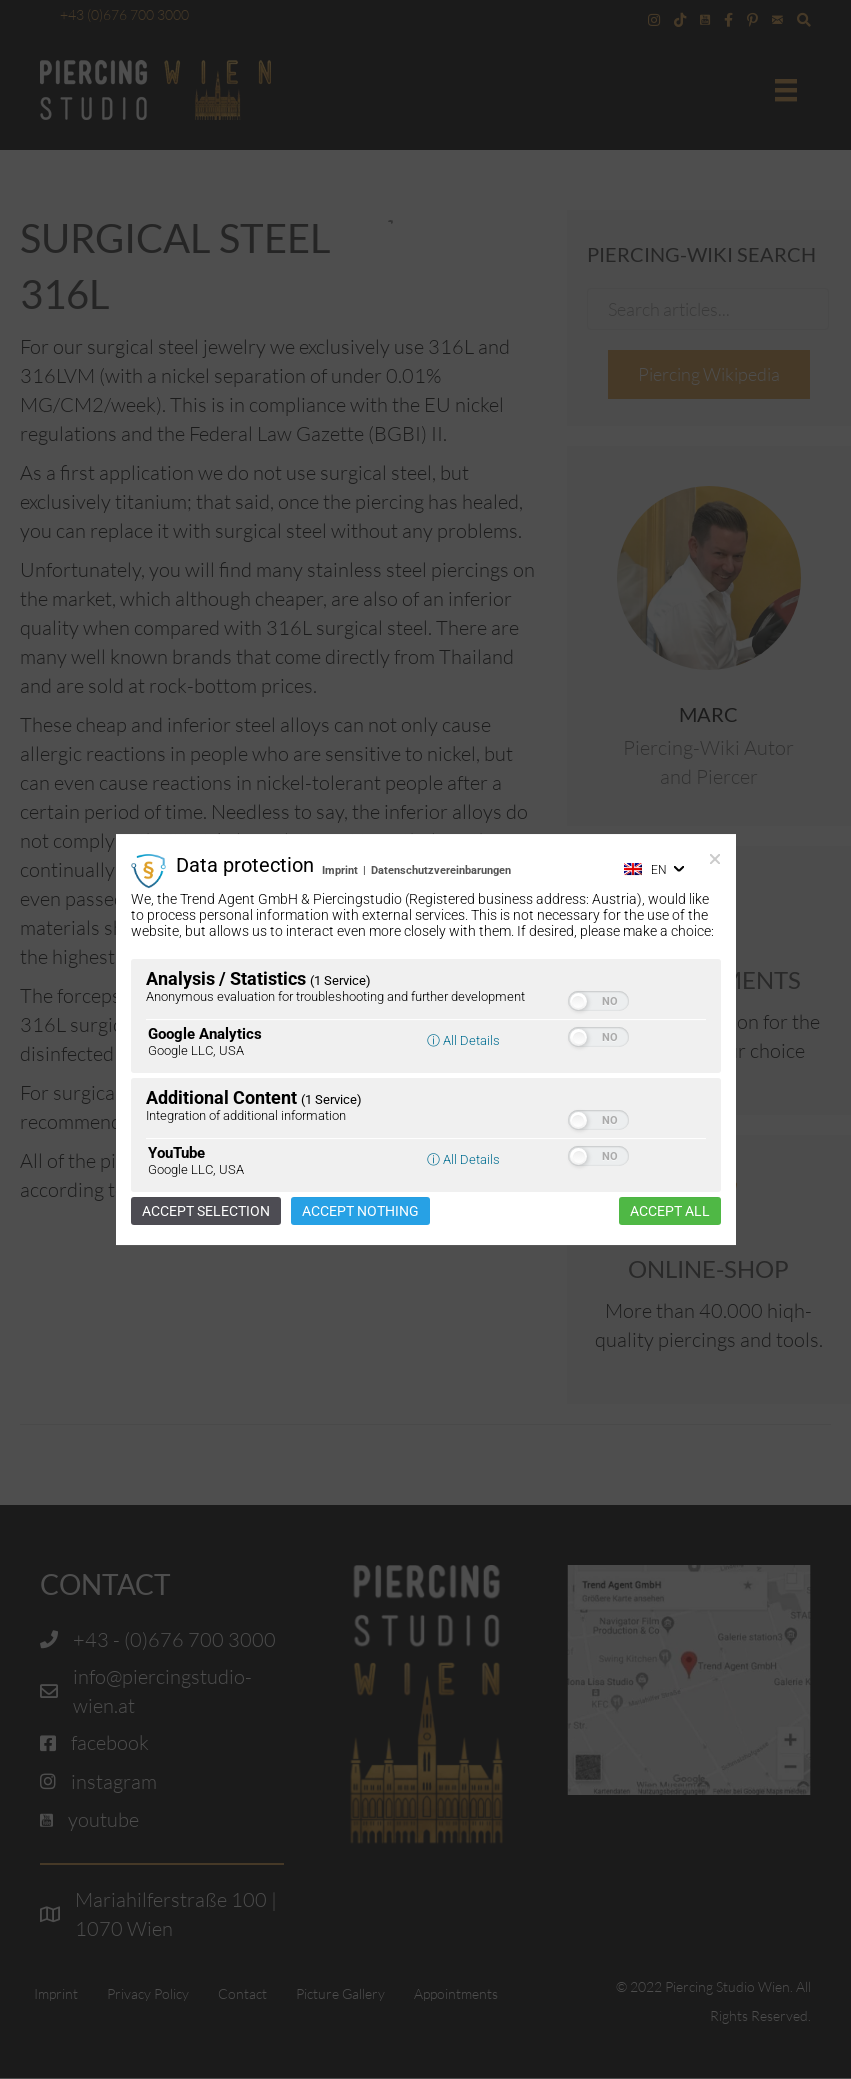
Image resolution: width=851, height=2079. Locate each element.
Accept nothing (360, 1211)
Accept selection (206, 1211)
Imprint (340, 870)
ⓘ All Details (463, 1040)
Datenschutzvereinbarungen (441, 870)
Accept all (670, 1211)
